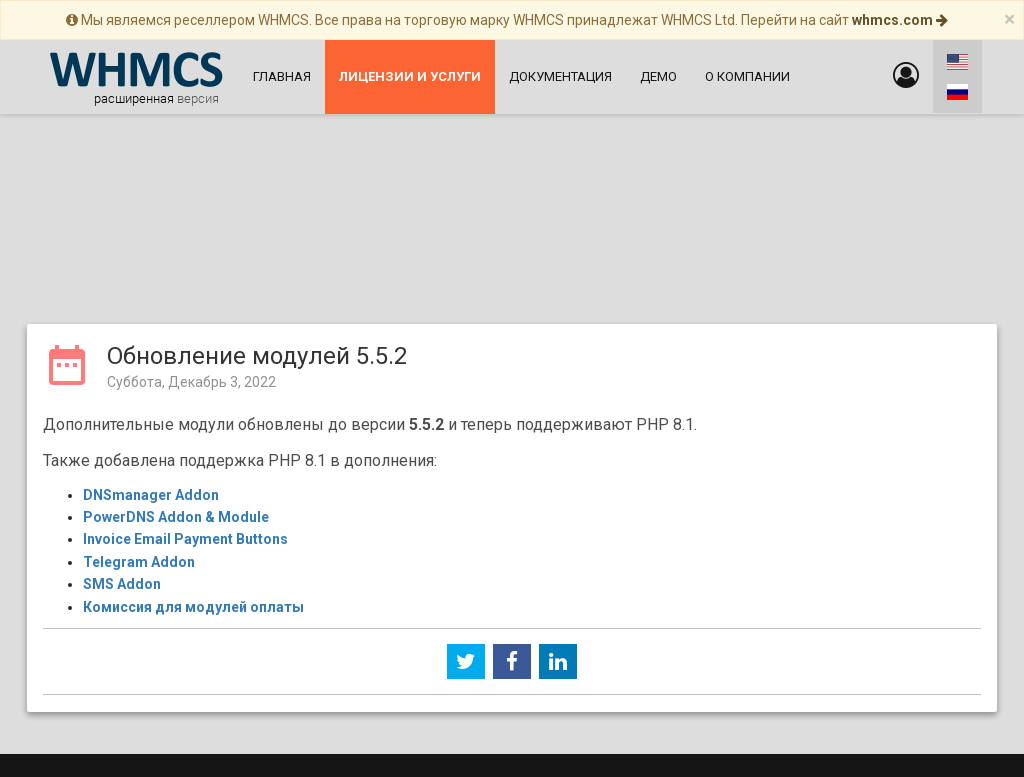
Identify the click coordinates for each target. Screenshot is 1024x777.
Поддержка (360, 635)
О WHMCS (148, 692)
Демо (658, 76)
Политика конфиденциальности (602, 654)
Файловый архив (360, 673)
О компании (747, 76)
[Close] (1009, 19)
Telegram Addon (139, 404)
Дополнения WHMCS (876, 692)
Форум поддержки (602, 673)
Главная (282, 76)
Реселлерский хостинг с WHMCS (602, 692)
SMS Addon (122, 426)
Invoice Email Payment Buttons (185, 381)
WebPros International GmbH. (720, 760)
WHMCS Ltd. (559, 760)
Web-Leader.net (369, 722)
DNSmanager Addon (151, 337)
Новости (148, 654)
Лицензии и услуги (876, 673)
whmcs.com (900, 20)
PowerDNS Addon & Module (176, 359)
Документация (560, 76)
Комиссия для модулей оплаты (193, 449)
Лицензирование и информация (603, 635)
